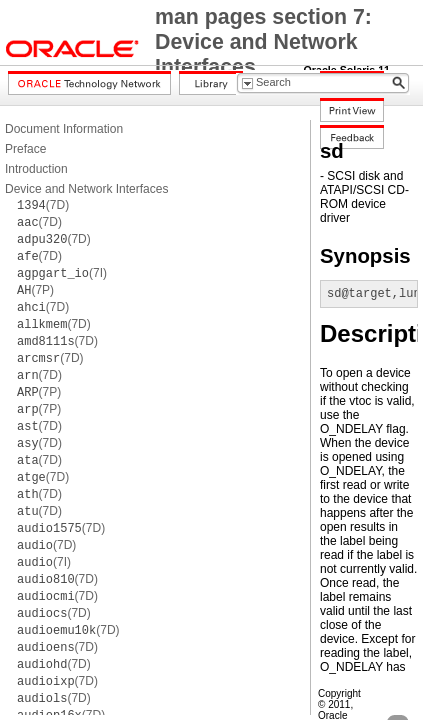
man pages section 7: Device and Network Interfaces (263, 42)
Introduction (36, 169)
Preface (25, 149)
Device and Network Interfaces (86, 189)
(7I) (62, 273)
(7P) (35, 290)
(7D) (43, 205)
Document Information (64, 129)
